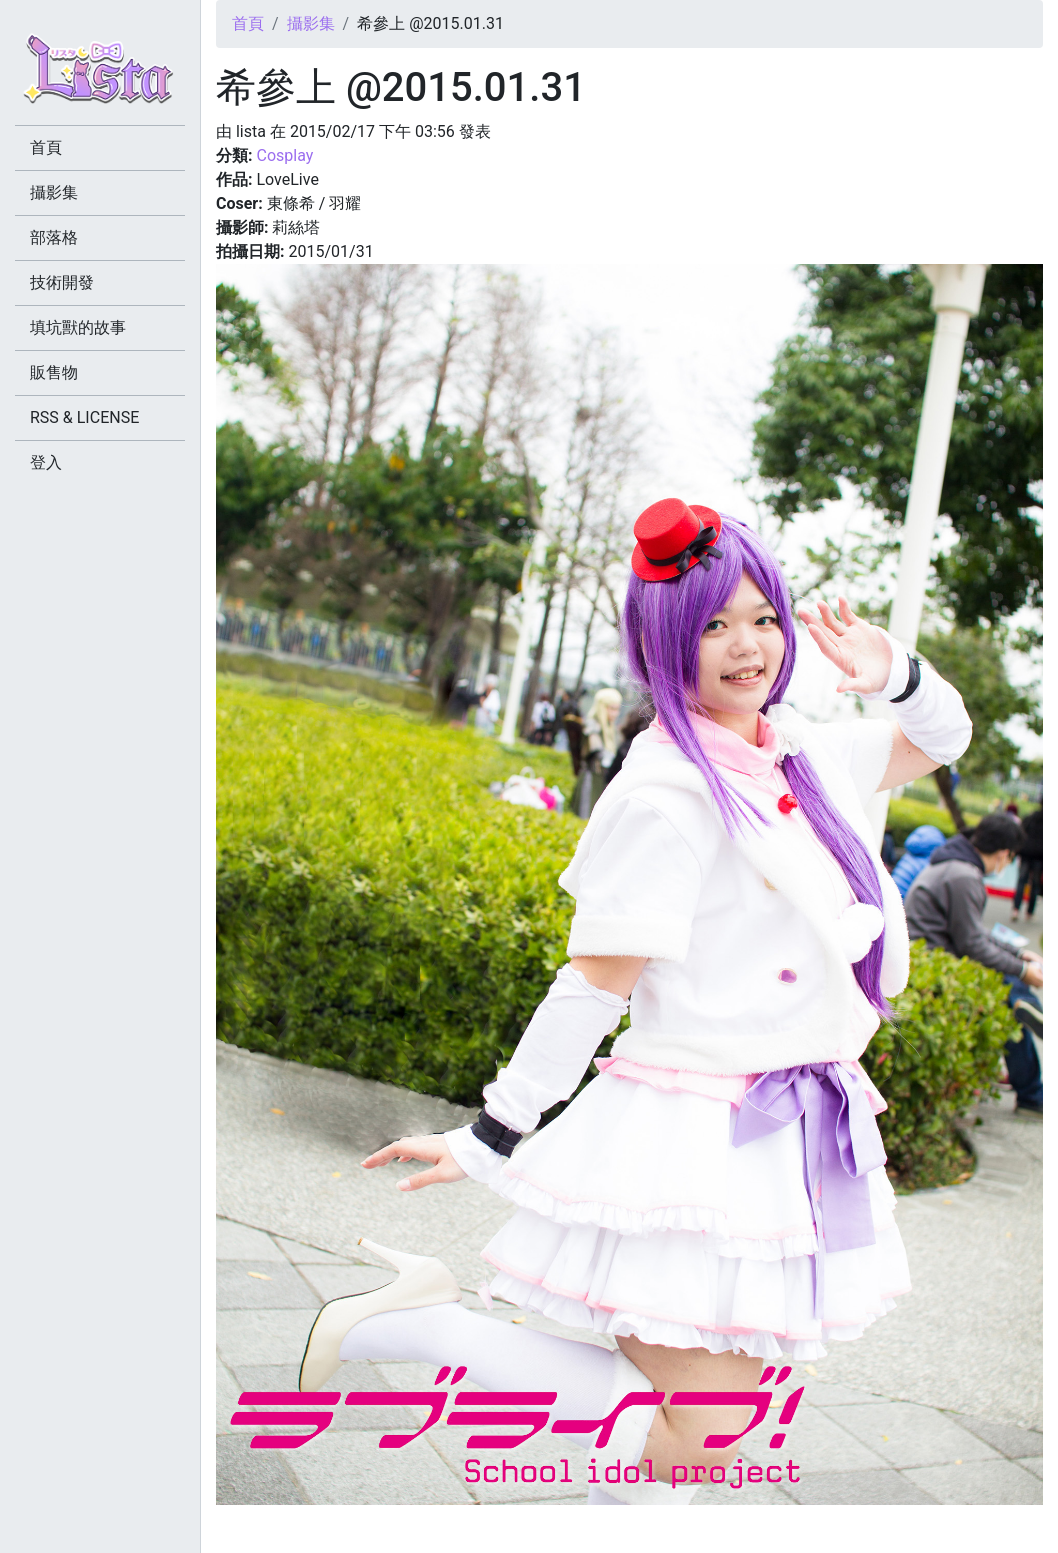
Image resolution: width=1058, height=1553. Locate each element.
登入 (46, 462)
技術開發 (62, 282)
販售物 (54, 372)
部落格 (54, 237)
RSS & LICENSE (84, 417)
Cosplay (284, 155)
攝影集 (311, 23)
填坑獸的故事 (78, 327)
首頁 (248, 23)
